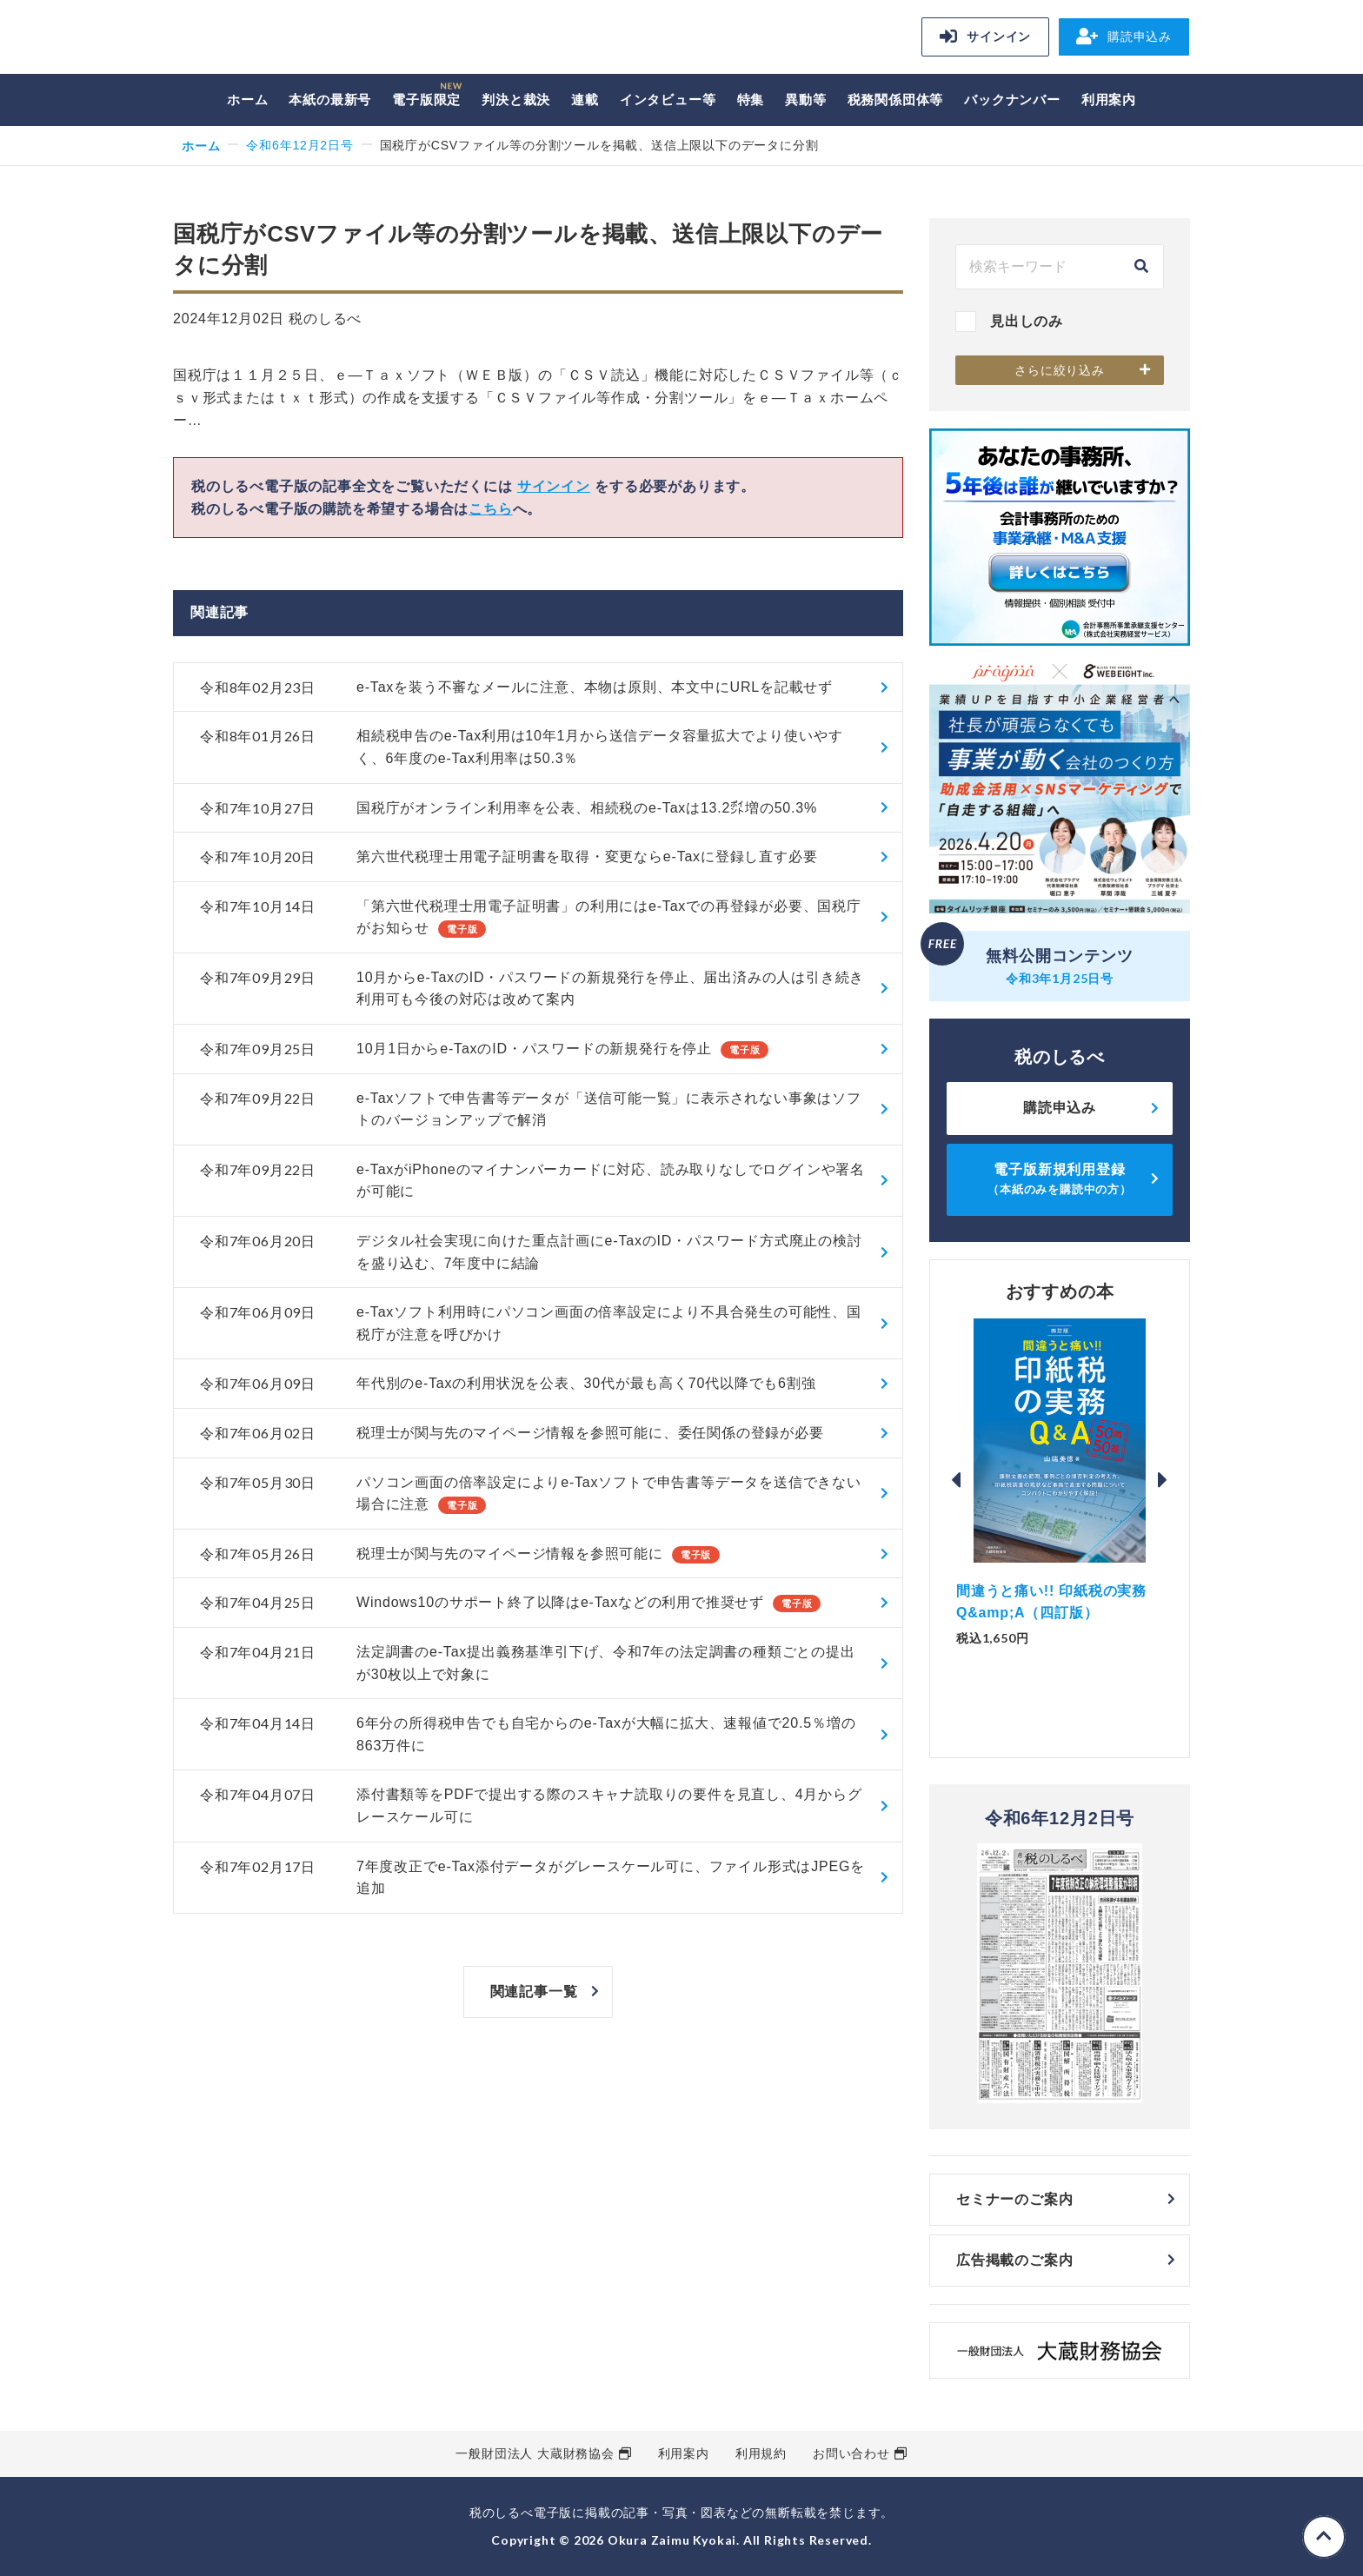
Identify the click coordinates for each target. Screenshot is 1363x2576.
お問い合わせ (851, 2453)
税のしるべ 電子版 (294, 39)
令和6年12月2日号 (299, 145)
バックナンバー (1012, 99)
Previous (956, 1480)
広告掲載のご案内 (1014, 2260)
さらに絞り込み (1059, 370)
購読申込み (1124, 36)
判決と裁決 (516, 99)
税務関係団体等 (896, 99)
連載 (585, 99)
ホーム (247, 99)
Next (1163, 1480)
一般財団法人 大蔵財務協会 (534, 2453)
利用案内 (1108, 99)
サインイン (985, 36)
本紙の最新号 (330, 99)
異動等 (805, 99)
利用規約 (761, 2453)
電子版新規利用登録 (1059, 1179)
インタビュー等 (668, 99)
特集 (751, 99)
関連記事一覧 (534, 1991)
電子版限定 (426, 99)
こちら (490, 508)
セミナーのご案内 (1014, 2199)
